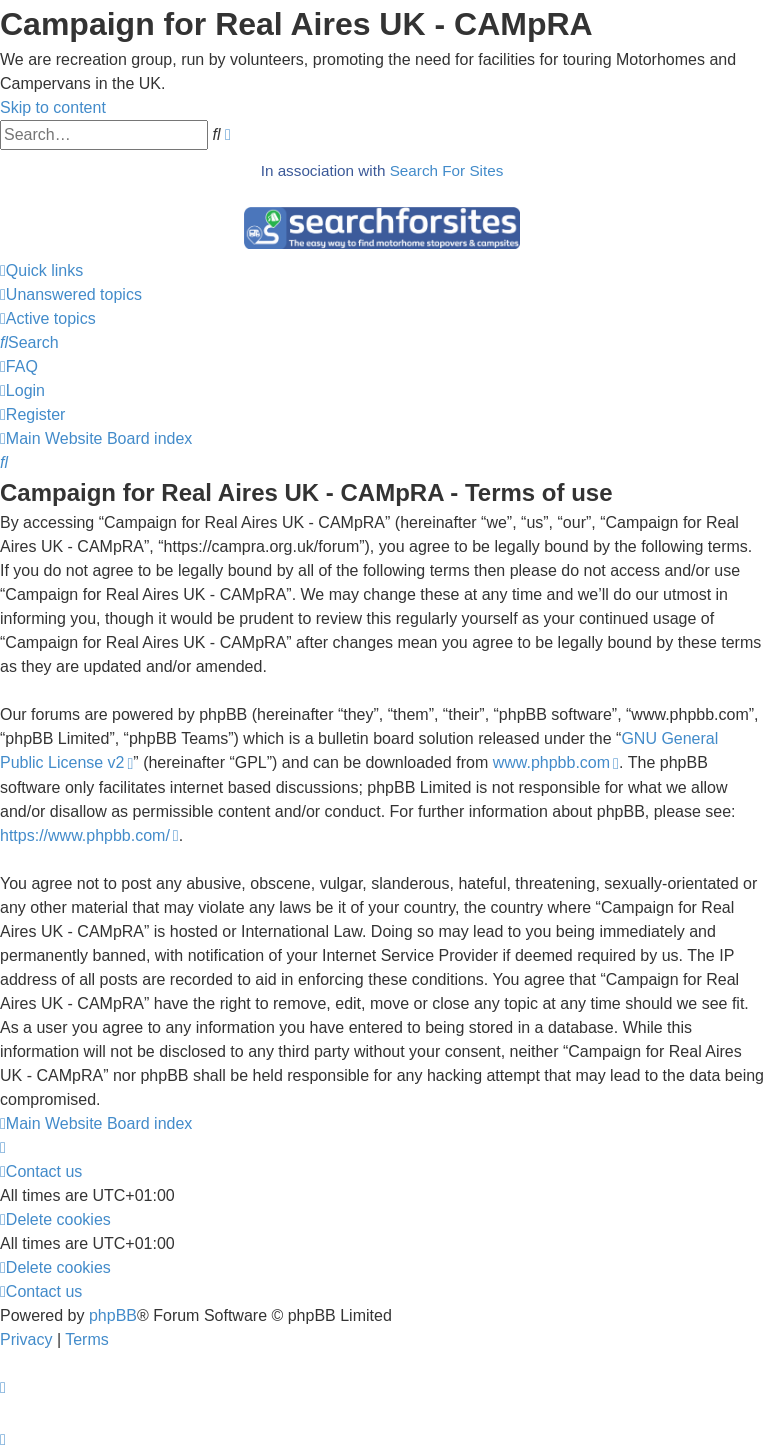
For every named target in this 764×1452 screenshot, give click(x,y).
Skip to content (53, 107)
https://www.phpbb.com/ (85, 835)
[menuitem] (71, 294)
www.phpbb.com (551, 762)
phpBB (113, 1315)
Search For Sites (447, 170)
